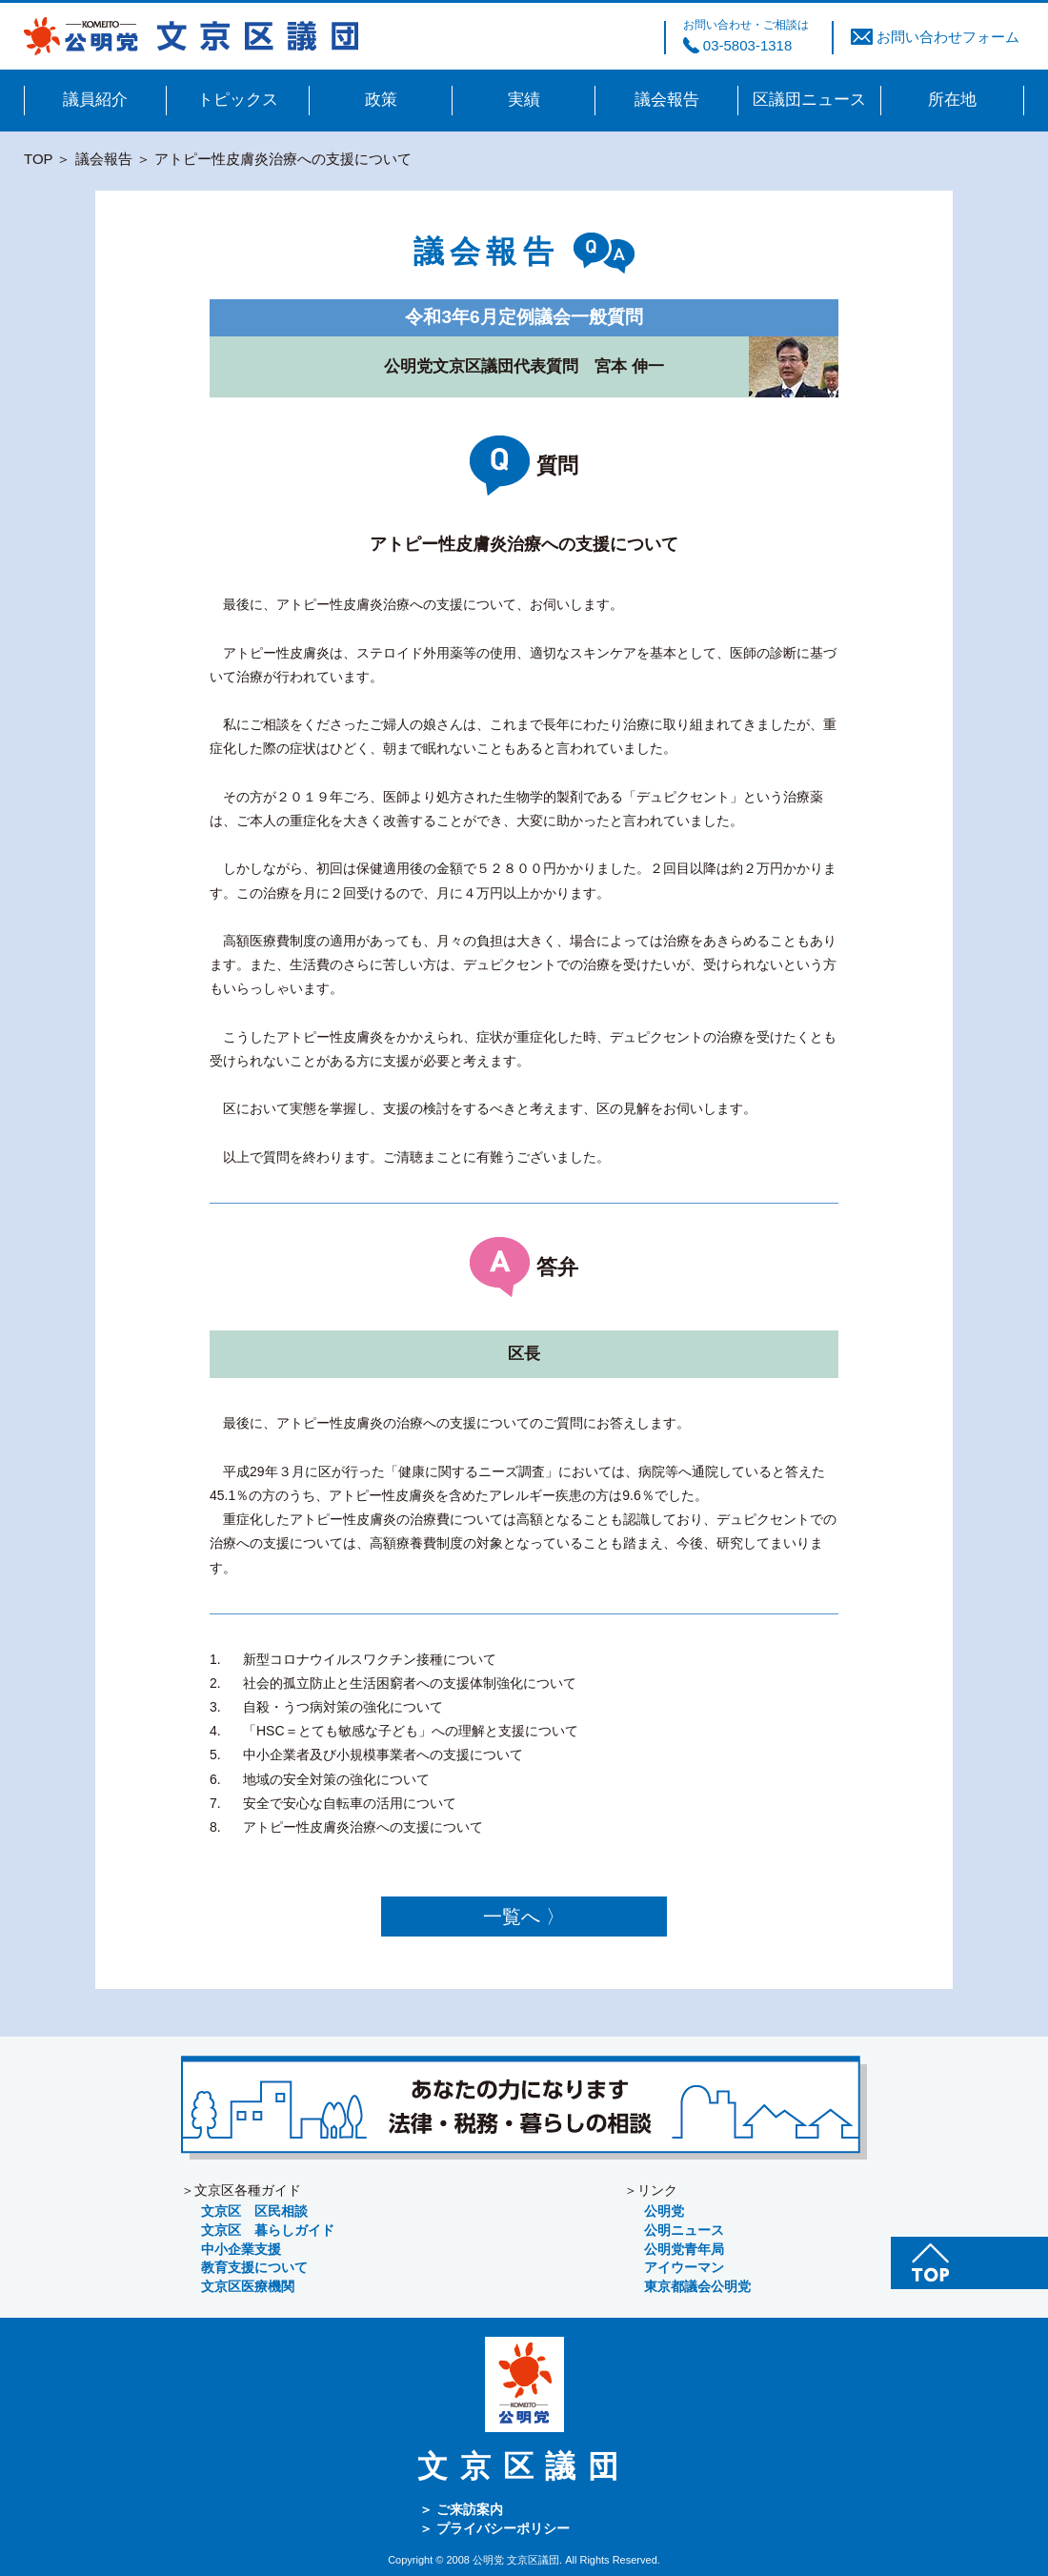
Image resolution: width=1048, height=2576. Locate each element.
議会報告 (103, 159)
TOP (38, 159)
